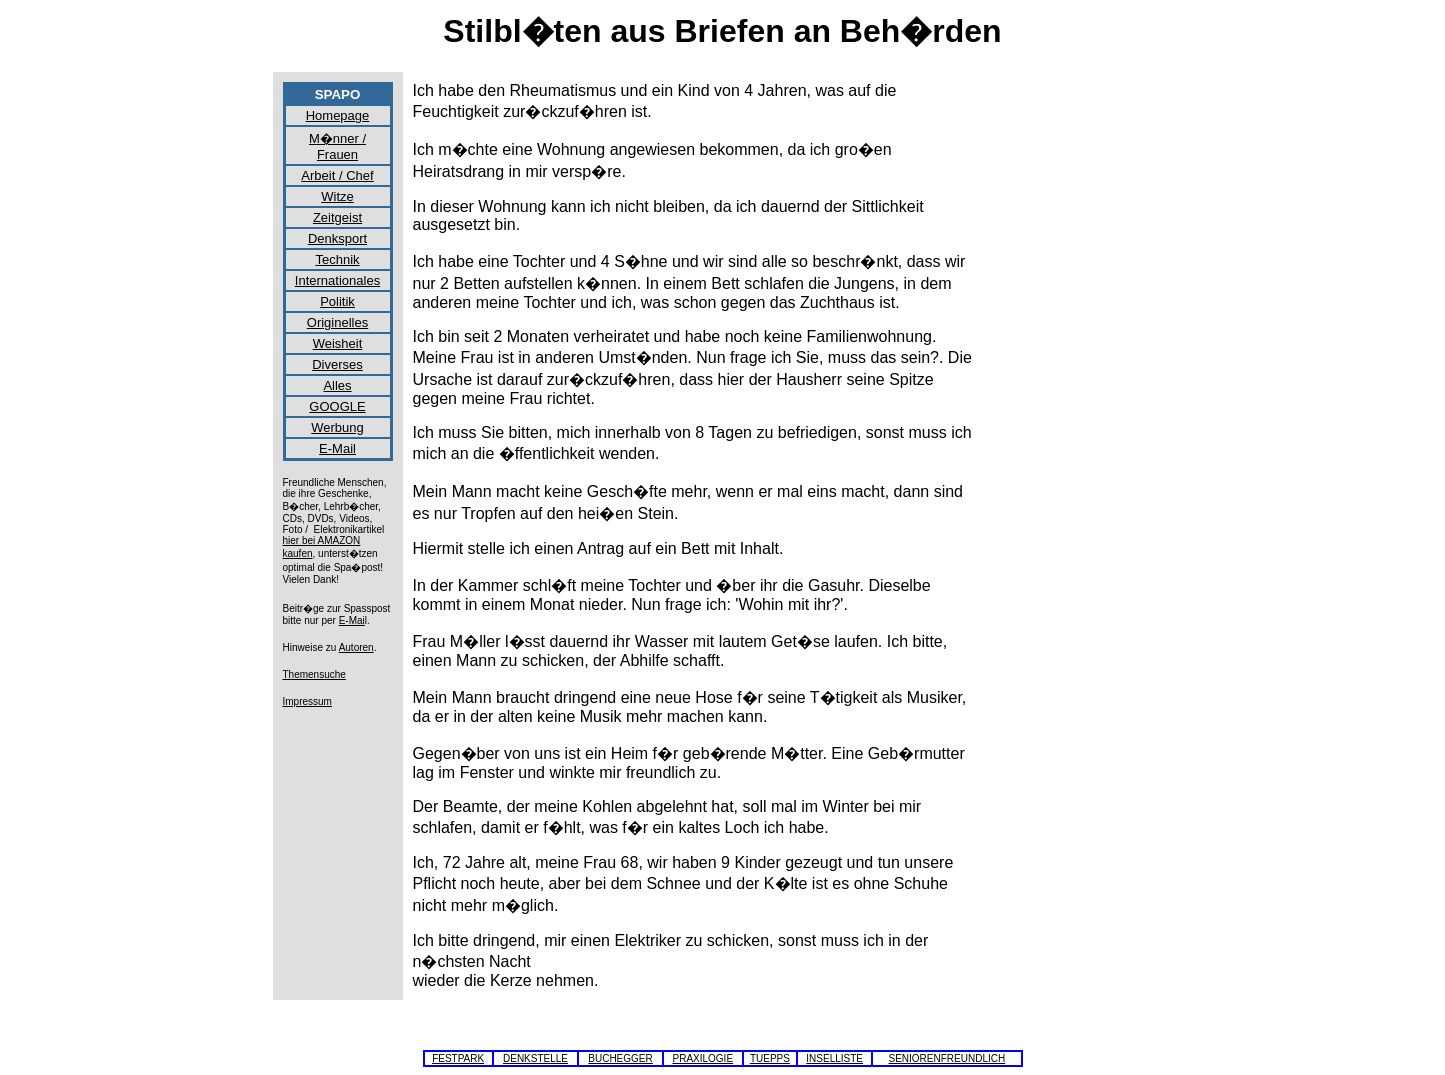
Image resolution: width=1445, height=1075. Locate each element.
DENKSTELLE (535, 1058)
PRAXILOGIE (702, 1058)
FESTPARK (458, 1058)
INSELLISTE (834, 1058)
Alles (337, 385)
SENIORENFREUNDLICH (947, 1058)
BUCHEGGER (620, 1058)
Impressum (307, 701)
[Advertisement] (1083, 382)
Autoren (356, 647)
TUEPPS (770, 1058)
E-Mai (352, 620)
